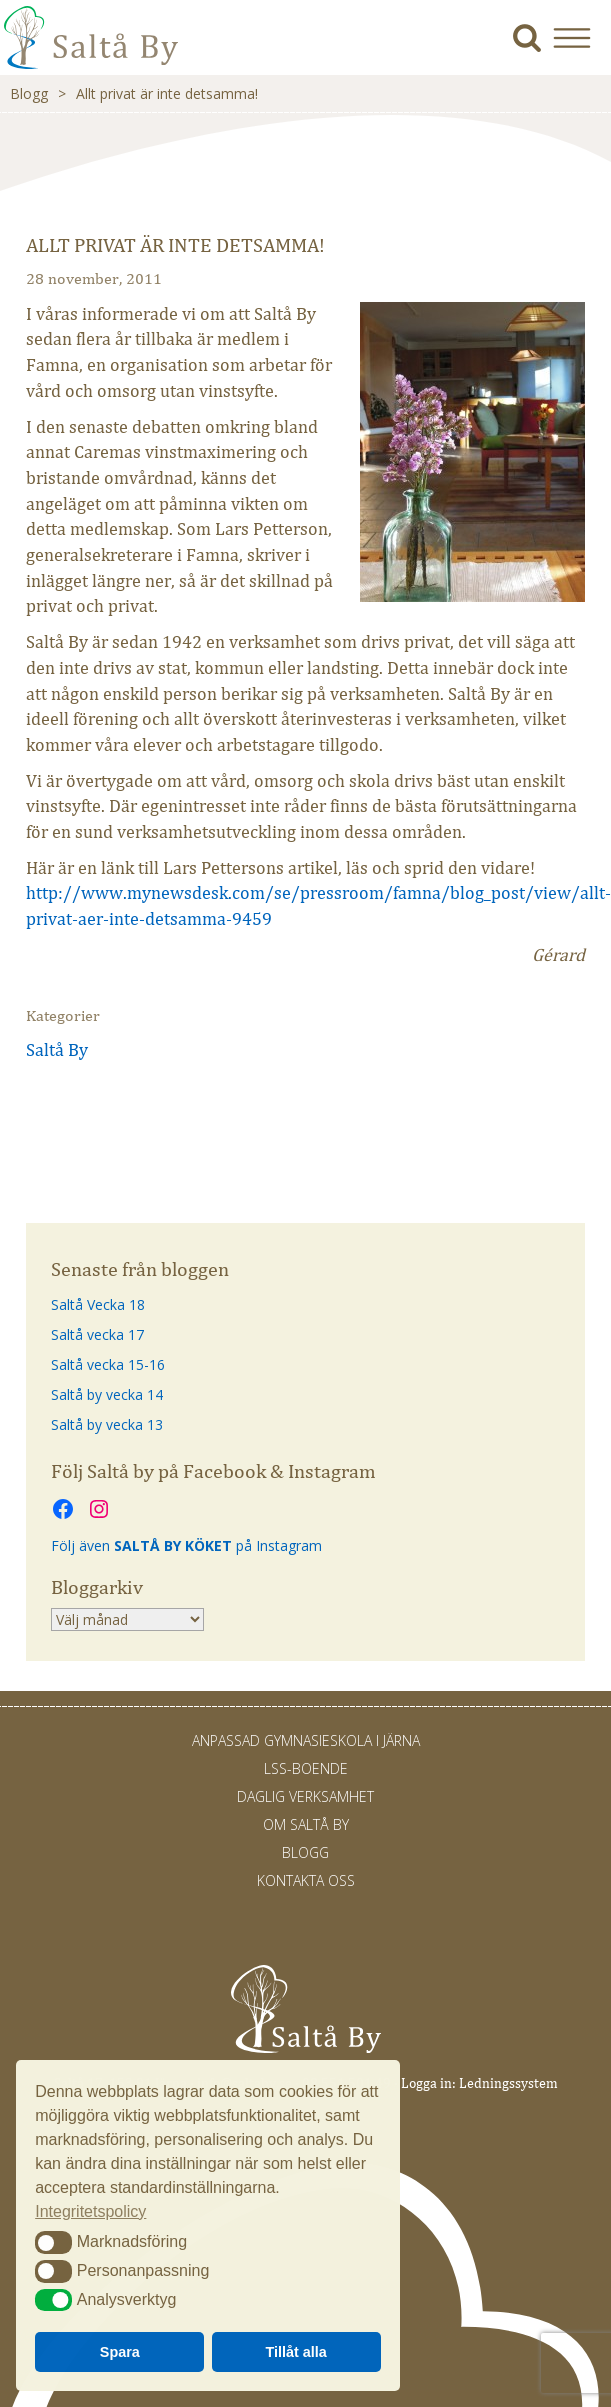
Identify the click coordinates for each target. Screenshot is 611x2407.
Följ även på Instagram (186, 1545)
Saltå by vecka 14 (107, 1394)
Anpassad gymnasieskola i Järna (306, 1740)
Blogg (29, 93)
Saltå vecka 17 (97, 1334)
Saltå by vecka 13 (107, 1424)
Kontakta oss (306, 1880)
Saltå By (57, 1050)
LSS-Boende (306, 1768)
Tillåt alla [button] (296, 2352)
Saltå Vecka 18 (98, 1304)
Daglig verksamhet (305, 1796)
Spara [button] (120, 2352)
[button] (579, 37)
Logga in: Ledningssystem (479, 2083)
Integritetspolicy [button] (90, 2211)
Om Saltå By (306, 1824)
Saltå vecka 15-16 (108, 1364)
